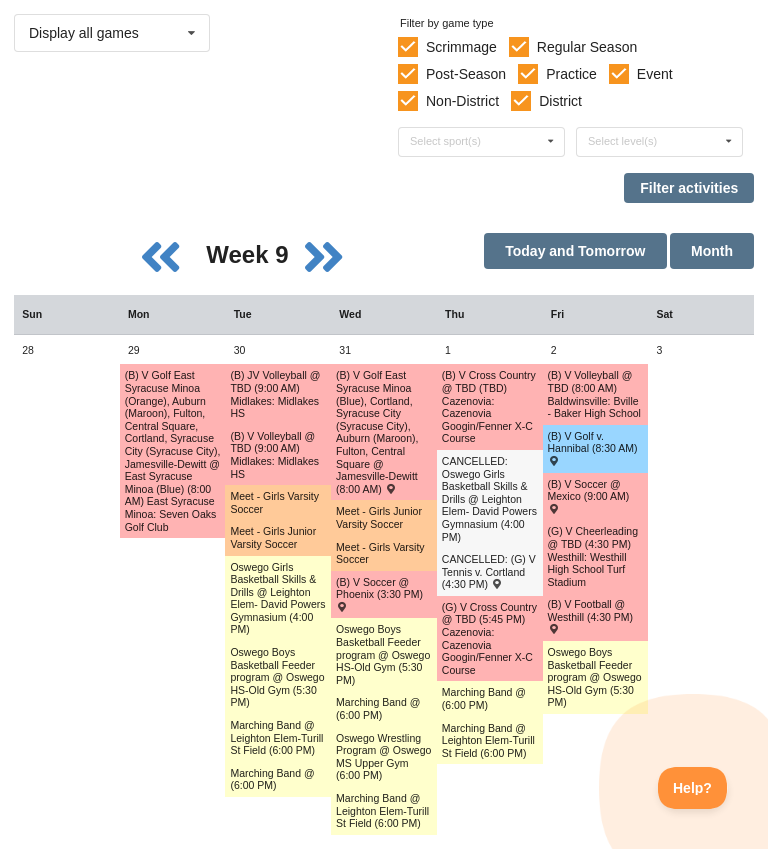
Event (655, 74)
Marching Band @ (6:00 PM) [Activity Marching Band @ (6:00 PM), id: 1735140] (272, 779)
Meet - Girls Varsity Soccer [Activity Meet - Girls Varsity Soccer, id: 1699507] (274, 502)
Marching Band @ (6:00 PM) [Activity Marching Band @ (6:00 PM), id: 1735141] (378, 708)
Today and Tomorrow (575, 251)
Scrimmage (461, 47)
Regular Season (587, 47)
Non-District (462, 101)
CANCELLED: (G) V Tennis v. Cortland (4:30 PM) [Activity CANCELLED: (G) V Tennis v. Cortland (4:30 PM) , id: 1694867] (489, 571)
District (560, 101)
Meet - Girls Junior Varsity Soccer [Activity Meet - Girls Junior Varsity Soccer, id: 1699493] (379, 517)
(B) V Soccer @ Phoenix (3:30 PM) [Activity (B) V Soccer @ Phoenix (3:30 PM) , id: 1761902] (379, 594)
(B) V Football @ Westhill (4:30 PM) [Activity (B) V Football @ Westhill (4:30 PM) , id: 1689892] (591, 616)
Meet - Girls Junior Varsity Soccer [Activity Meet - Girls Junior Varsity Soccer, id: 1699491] (273, 537)
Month (712, 251)
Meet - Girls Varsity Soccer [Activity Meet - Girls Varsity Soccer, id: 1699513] (380, 553)
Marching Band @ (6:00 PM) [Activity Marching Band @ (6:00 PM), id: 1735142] (484, 698)
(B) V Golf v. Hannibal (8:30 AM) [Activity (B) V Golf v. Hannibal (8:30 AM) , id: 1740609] (593, 448)
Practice (571, 74)
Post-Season (466, 74)
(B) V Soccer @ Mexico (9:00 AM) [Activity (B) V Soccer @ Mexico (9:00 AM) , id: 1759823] (589, 496)
